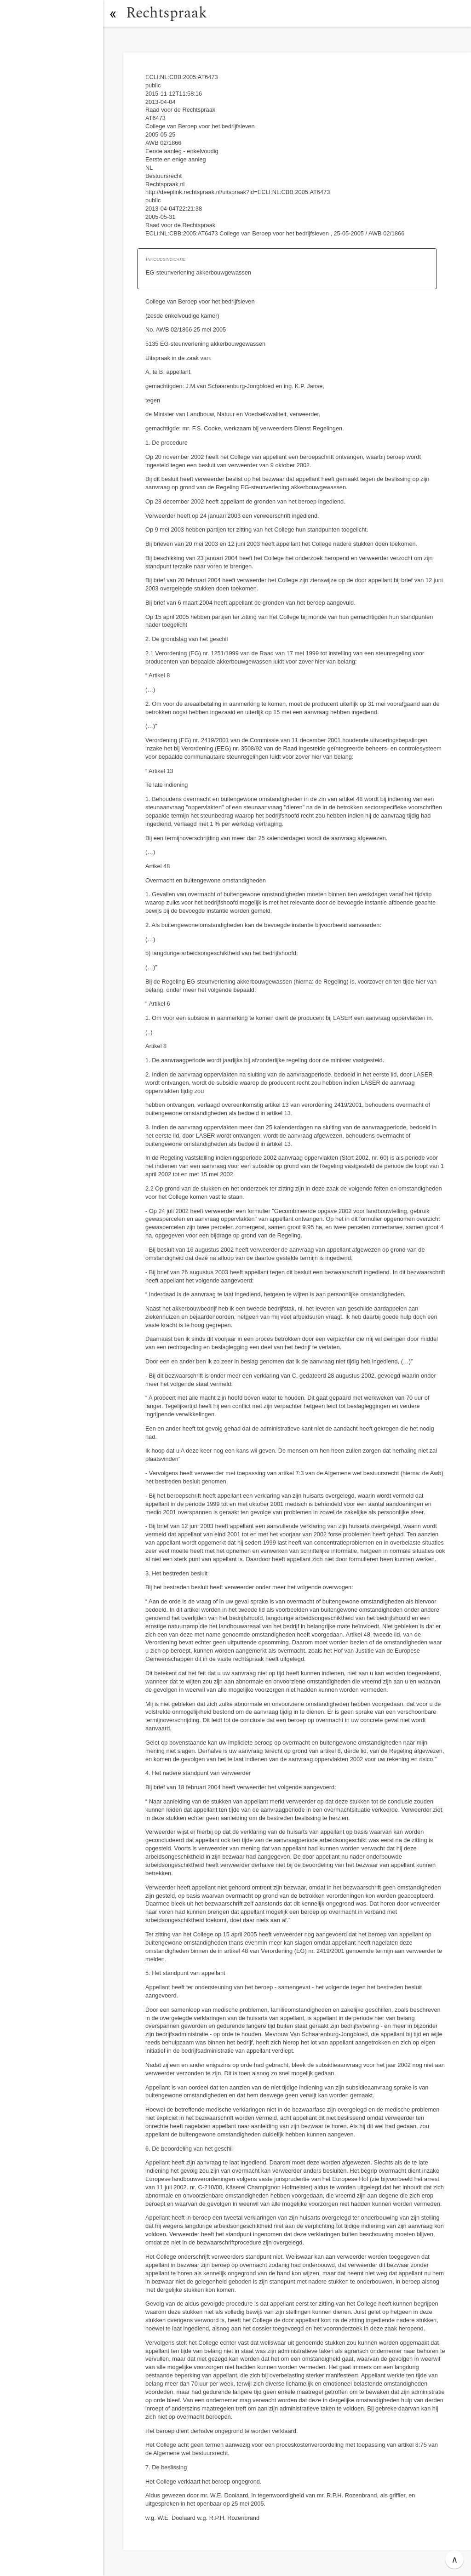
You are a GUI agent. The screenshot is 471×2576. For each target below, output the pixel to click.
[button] (112, 13)
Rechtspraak (166, 13)
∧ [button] (454, 2559)
